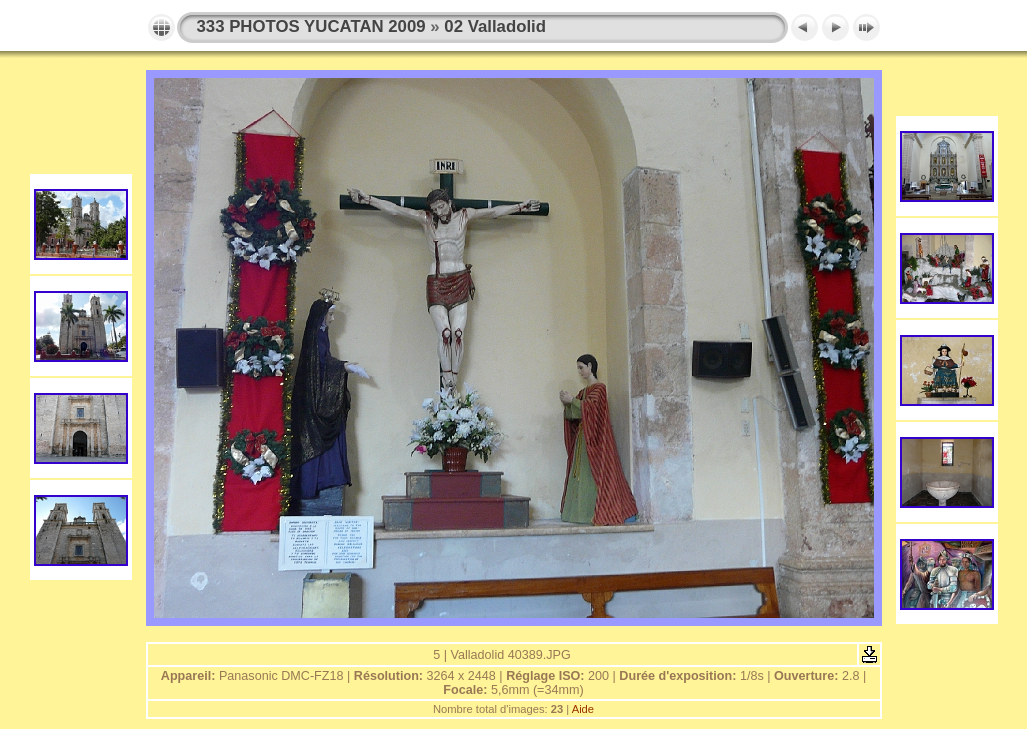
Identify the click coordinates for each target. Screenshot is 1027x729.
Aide (583, 709)
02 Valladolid (495, 26)
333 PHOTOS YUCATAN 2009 (311, 26)
